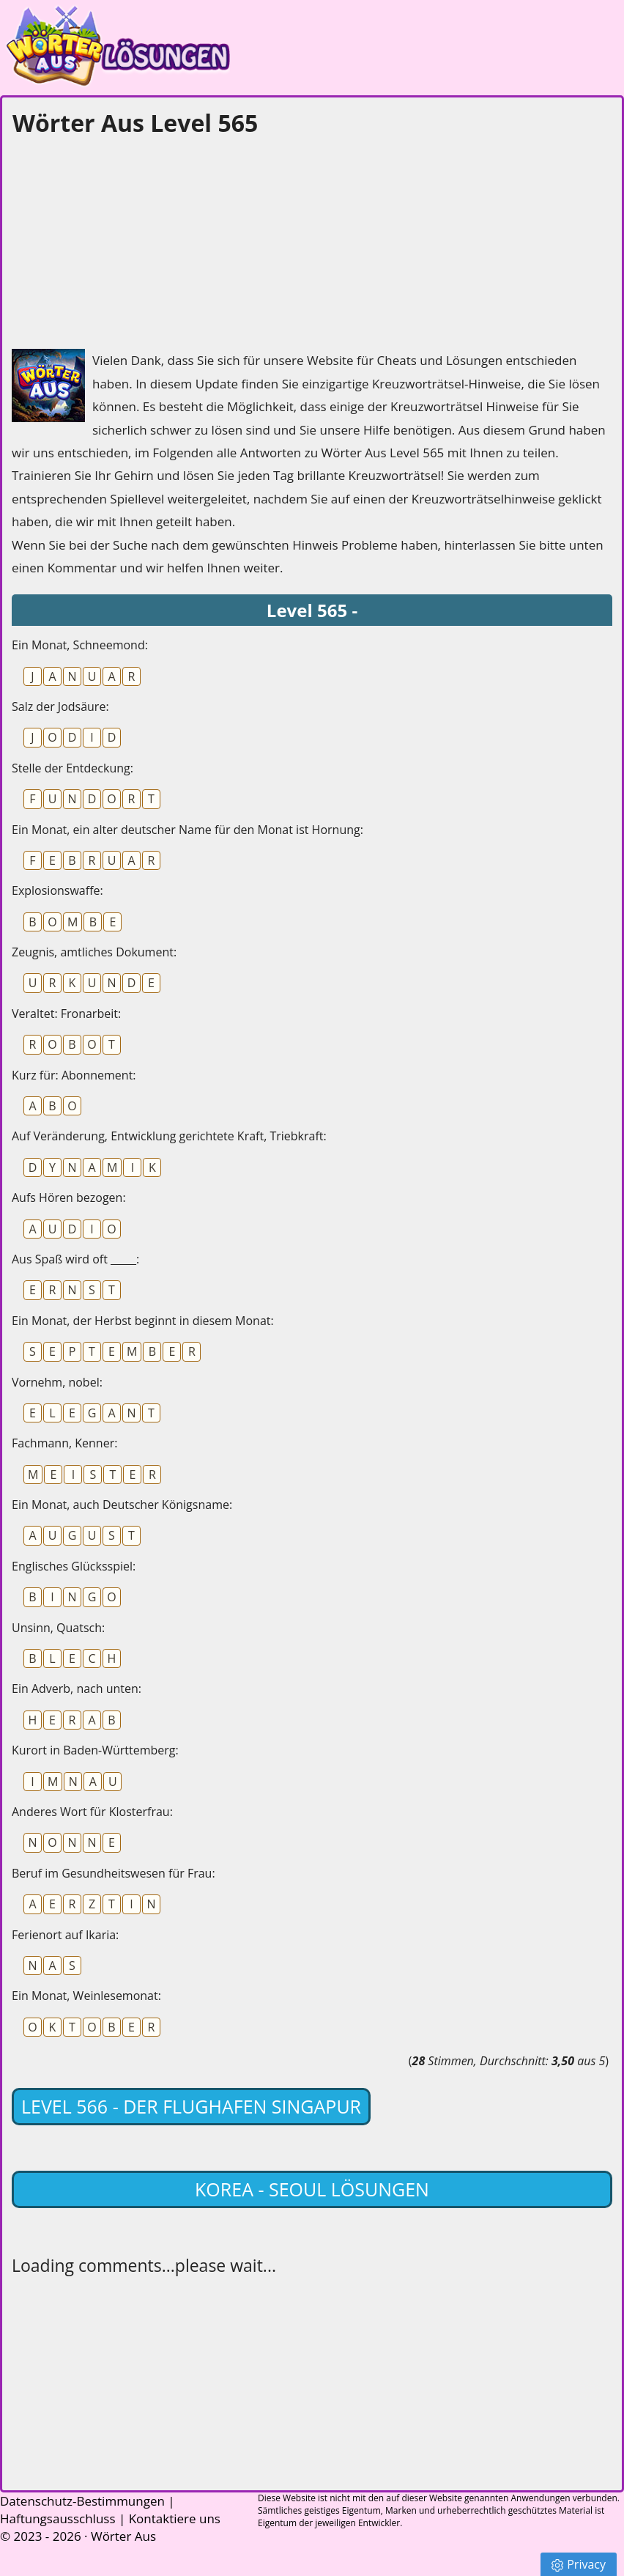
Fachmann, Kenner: (64, 1443)
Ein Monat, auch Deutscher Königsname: (122, 1504)
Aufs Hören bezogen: (69, 1197)
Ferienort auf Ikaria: (65, 1935)
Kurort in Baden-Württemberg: (95, 1750)
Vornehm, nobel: (57, 1382)
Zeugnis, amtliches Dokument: (94, 952)
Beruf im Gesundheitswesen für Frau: (113, 1873)
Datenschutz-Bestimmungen (82, 2500)
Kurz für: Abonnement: (74, 1075)
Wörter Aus (123, 2536)
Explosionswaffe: (57, 890)
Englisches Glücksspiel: (73, 1566)
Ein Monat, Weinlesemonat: (86, 1996)
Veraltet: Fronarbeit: (66, 1013)
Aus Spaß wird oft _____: (75, 1259)
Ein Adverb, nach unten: (76, 1688)
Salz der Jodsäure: (60, 706)
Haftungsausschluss (58, 2518)
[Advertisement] (121, 239)
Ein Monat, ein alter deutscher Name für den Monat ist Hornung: (187, 830)
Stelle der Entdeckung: (72, 768)
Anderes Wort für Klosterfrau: (92, 1812)
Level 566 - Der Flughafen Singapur (191, 2106)
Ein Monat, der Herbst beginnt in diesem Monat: (143, 1321)
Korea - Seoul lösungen (312, 2189)
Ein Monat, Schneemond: (80, 645)
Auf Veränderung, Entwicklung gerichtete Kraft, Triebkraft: (169, 1136)
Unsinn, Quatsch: (58, 1628)
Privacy (578, 2564)
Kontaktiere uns (174, 2518)
